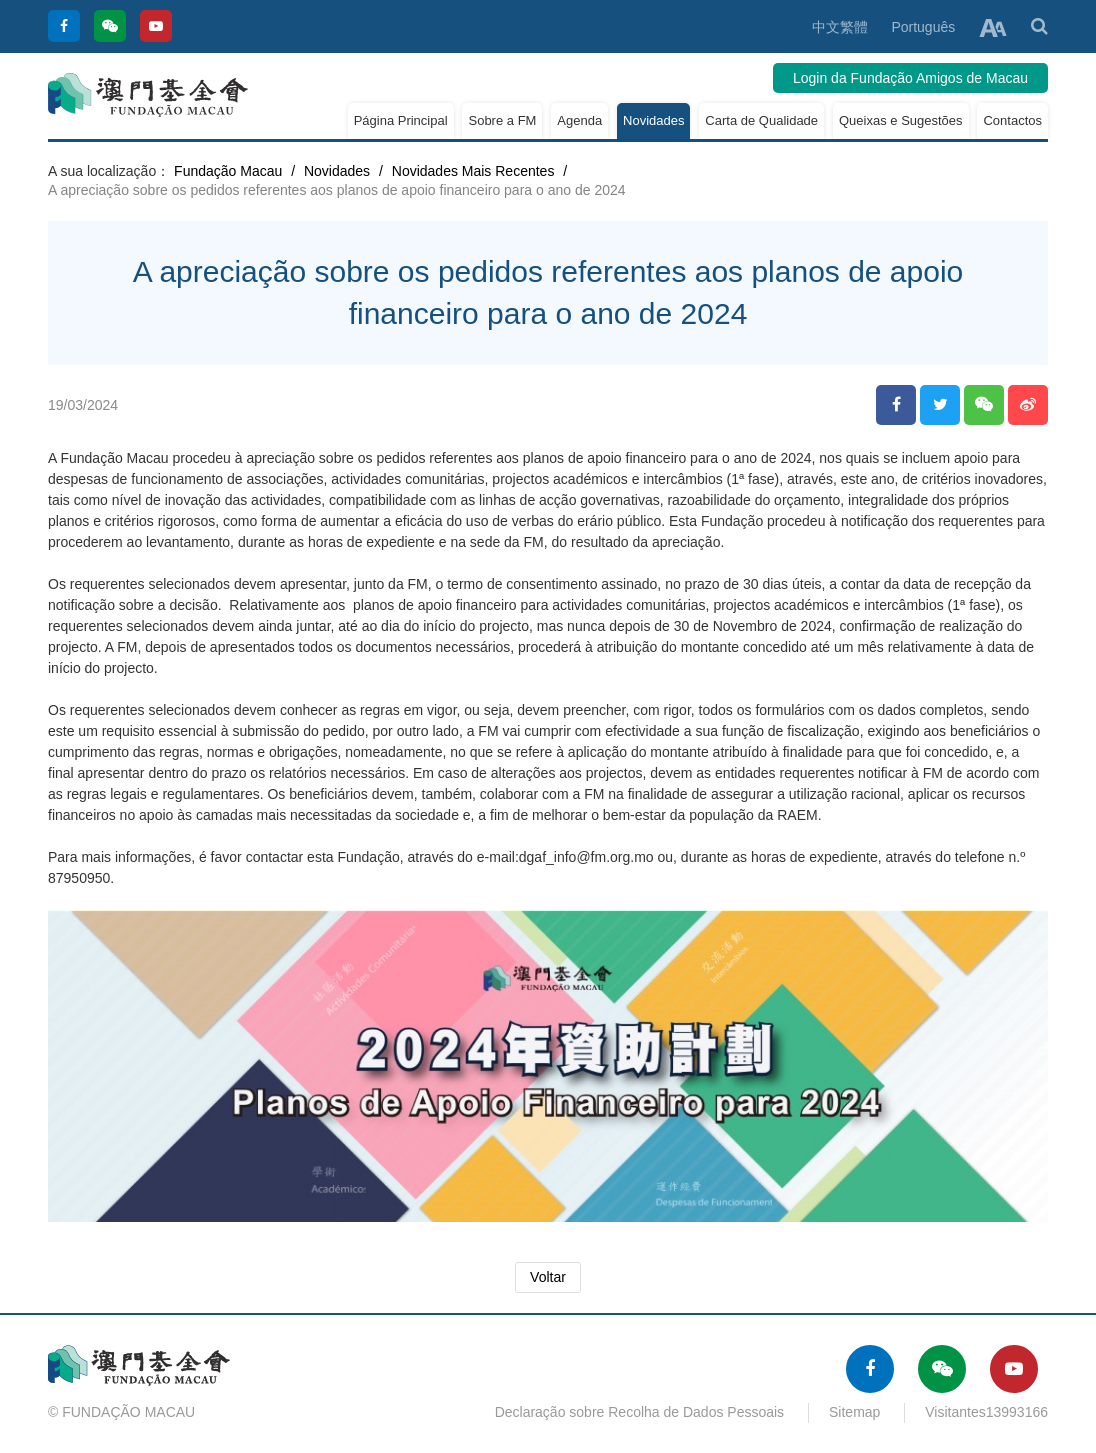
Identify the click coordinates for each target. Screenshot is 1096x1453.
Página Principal (401, 120)
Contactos (1012, 120)
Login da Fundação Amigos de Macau (910, 78)
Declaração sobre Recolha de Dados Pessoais (640, 1412)
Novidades (653, 120)
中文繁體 (840, 27)
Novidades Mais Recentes (473, 171)
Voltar (548, 1277)
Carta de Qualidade (761, 120)
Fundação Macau (228, 171)
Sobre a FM (502, 120)
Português (923, 27)
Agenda (579, 120)
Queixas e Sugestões (901, 120)
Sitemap (854, 1412)
